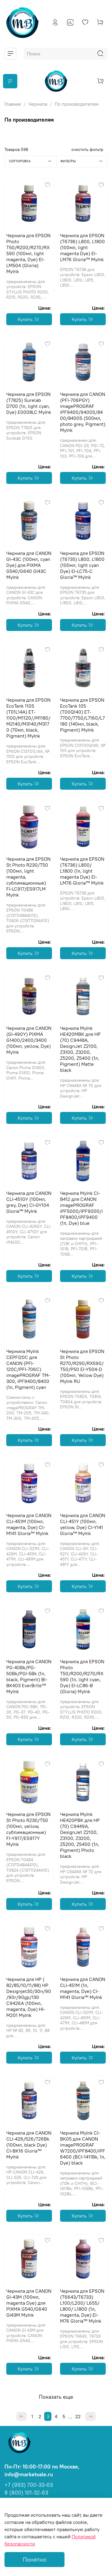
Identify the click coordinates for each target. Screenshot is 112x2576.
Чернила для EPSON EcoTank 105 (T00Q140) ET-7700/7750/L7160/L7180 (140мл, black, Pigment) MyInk (82, 715)
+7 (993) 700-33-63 (28, 2485)
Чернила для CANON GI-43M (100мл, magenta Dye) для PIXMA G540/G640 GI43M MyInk (28, 2303)
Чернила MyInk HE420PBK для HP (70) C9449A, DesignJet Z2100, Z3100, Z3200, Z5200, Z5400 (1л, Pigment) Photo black (80, 1835)
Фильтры (83, 161)
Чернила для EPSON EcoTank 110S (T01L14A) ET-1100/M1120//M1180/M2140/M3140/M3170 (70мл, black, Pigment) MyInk (28, 718)
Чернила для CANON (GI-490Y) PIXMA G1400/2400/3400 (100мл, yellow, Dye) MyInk (28, 1040)
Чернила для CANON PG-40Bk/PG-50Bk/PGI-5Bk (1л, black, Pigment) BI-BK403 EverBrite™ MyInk (28, 1676)
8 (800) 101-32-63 (26, 2492)
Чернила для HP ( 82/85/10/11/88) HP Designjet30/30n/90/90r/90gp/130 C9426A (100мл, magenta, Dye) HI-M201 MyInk (28, 1997)
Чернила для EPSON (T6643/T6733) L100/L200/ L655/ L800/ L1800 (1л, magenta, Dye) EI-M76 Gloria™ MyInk (82, 2306)
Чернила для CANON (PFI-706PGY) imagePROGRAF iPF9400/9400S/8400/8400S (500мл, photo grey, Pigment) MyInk (82, 412)
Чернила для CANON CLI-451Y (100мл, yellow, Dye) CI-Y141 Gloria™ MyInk (82, 1524)
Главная (12, 104)
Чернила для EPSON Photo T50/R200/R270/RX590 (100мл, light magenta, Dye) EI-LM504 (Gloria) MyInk (28, 253)
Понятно (34, 2559)
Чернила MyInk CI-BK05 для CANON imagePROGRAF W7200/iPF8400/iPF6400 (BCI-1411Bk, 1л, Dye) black (82, 2148)
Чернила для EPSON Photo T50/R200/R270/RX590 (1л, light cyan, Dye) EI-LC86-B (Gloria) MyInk (82, 1676)
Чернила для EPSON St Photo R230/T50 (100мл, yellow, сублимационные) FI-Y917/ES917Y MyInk (28, 1829)
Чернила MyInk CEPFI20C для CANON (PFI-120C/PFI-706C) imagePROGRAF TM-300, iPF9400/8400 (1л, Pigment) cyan (28, 1369)
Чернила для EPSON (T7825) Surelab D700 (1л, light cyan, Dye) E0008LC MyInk (28, 403)
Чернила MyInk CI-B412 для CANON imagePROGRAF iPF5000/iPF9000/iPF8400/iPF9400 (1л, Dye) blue (81, 1208)
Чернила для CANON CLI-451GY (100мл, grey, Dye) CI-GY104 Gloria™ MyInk (28, 1202)
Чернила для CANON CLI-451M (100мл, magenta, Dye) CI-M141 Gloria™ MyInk (28, 1524)
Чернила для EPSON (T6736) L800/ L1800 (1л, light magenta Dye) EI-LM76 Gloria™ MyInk (82, 871)
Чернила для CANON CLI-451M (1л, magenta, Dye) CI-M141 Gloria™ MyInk (82, 1988)
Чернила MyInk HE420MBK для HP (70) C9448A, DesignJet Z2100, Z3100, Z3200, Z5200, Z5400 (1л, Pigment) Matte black (80, 1049)
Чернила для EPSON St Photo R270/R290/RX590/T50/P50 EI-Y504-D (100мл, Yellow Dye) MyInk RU (82, 1366)
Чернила (37, 104)
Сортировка (32, 161)
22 (78, 2416)
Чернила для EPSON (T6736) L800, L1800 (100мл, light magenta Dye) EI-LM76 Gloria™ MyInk (82, 247)
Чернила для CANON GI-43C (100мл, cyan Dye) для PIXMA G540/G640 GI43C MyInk (28, 565)
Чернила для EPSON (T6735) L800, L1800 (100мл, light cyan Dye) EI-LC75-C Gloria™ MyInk (82, 565)
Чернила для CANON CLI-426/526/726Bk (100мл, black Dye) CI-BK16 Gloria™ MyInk (28, 2145)
